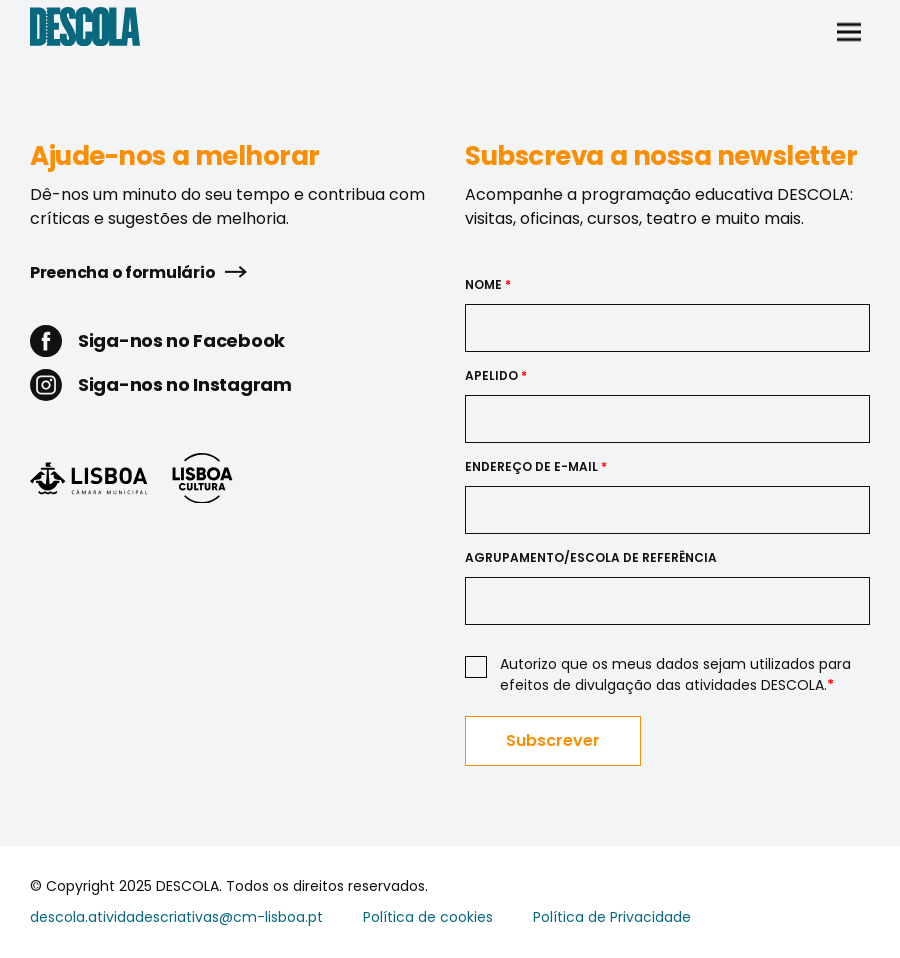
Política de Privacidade (612, 917)
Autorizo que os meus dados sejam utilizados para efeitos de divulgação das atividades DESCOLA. (675, 674)
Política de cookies (428, 917)
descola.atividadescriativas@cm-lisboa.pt (176, 917)
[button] (849, 30)
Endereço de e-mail (536, 466)
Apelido (496, 375)
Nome (488, 284)
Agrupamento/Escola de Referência (591, 557)
